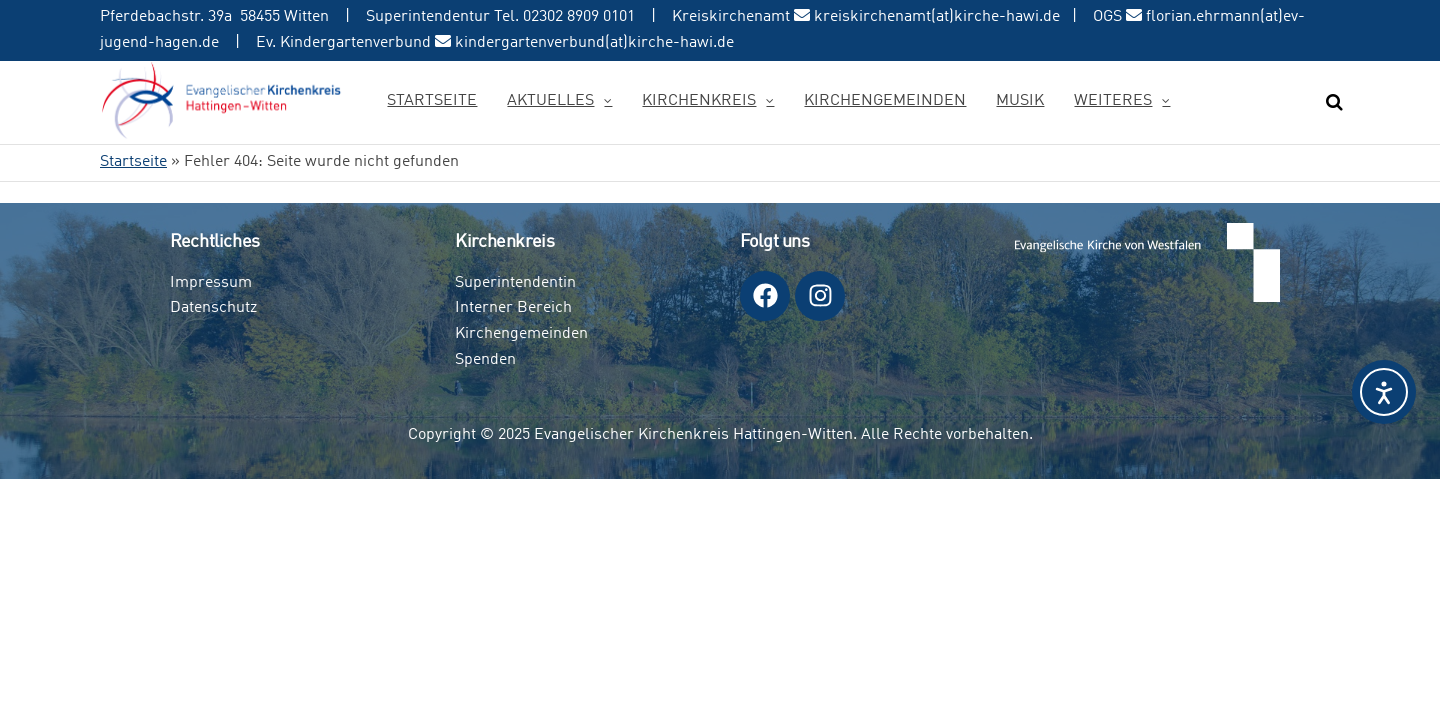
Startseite (432, 101)
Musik (1020, 101)
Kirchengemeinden (885, 101)
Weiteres (1113, 101)
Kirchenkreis (699, 101)
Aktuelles (550, 101)
